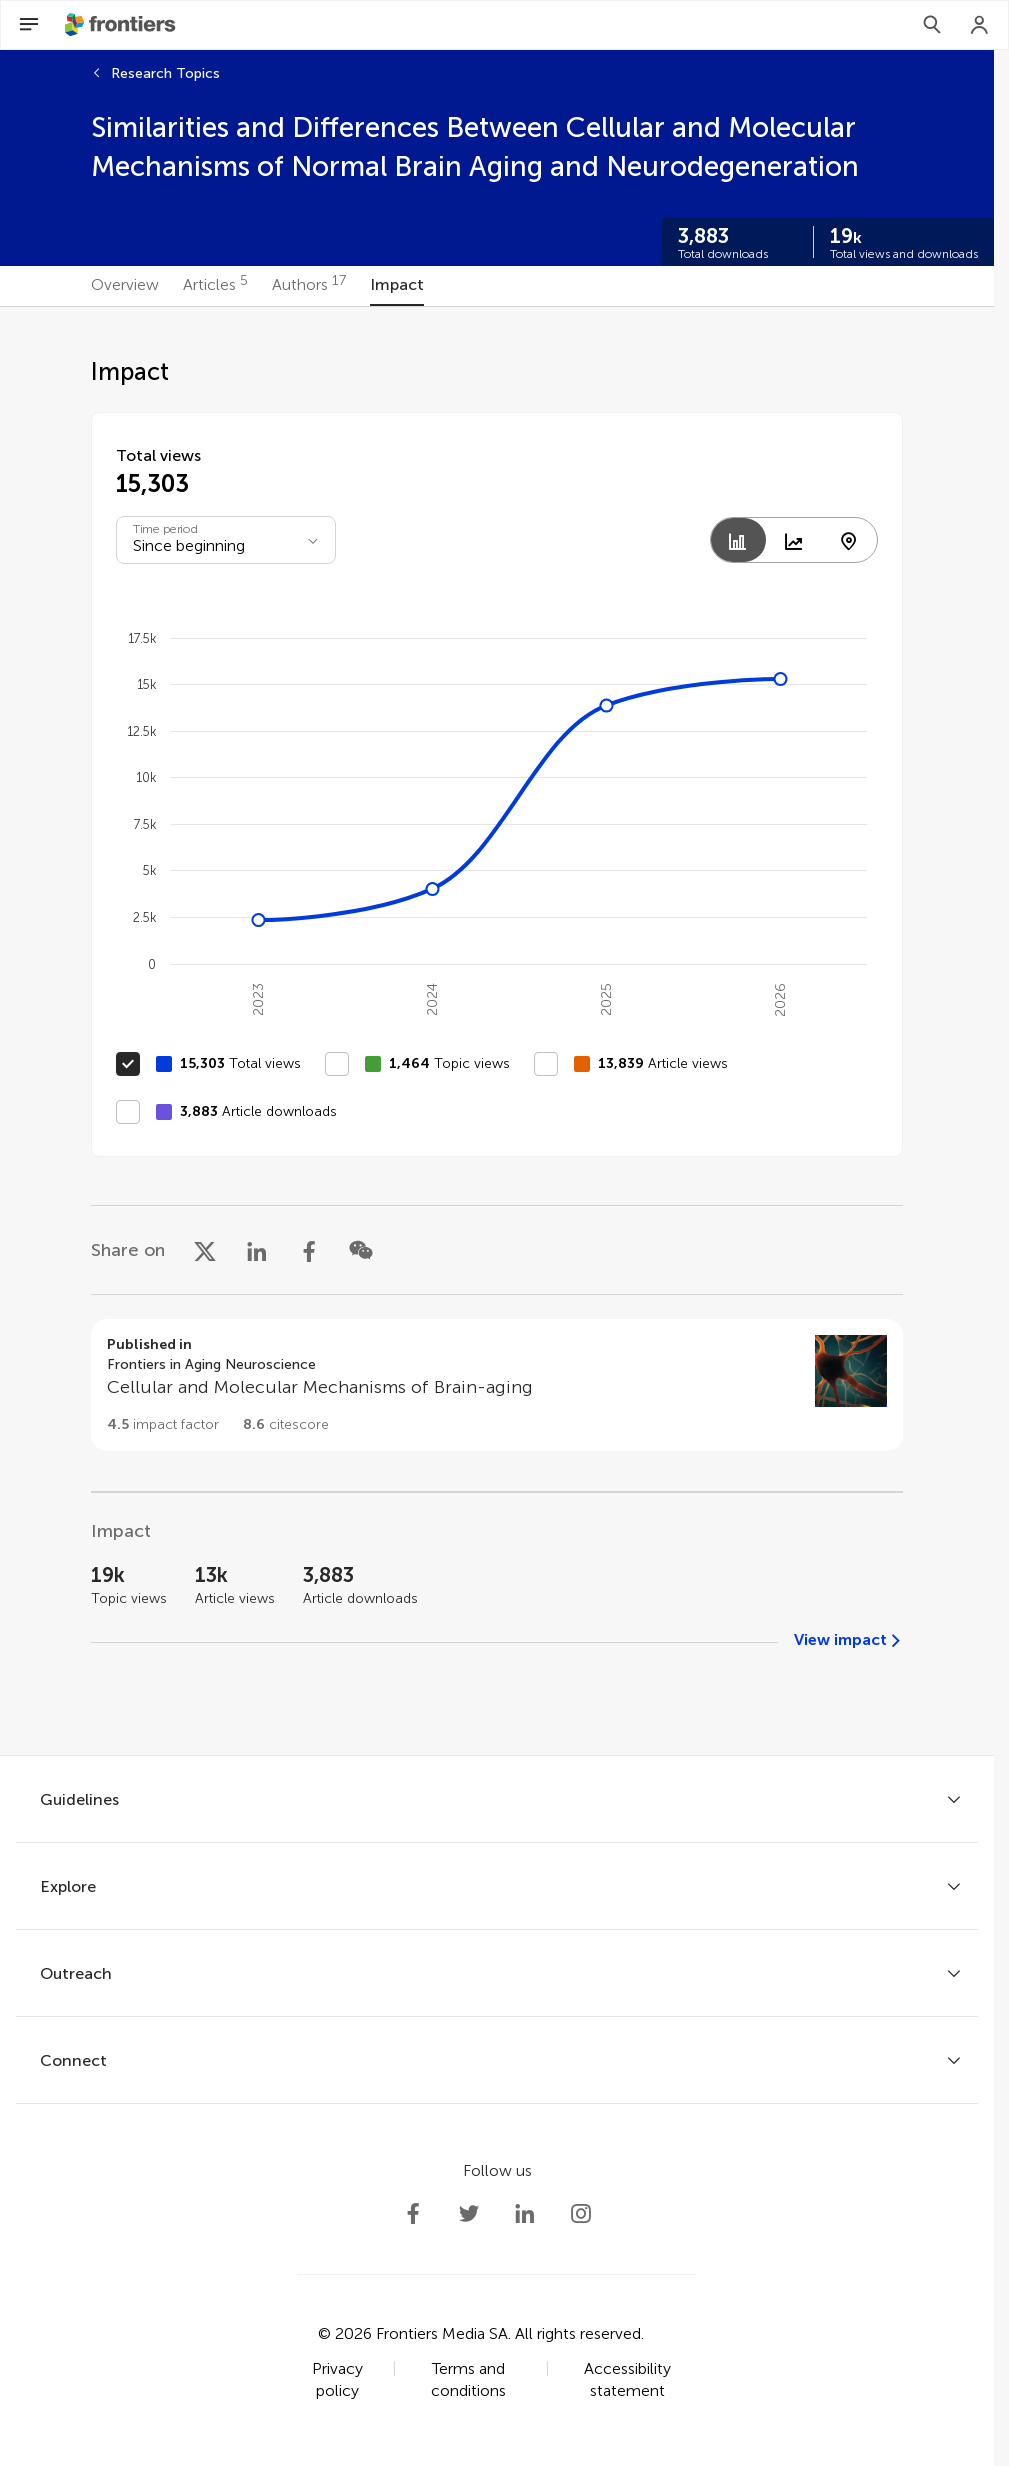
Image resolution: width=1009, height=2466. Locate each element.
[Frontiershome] (122, 25)
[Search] (932, 25)
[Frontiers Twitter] (469, 2214)
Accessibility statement (627, 2379)
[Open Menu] (29, 25)
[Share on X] (205, 1250)
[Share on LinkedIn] (257, 1250)
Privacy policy (337, 2379)
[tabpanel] (497, 1031)
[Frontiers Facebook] (413, 2214)
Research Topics (165, 73)
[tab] (125, 286)
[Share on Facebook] (309, 1250)
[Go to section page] (497, 1385)
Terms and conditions (468, 2379)
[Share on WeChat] (361, 1250)
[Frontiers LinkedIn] (525, 2214)
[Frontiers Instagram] (581, 2214)
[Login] (980, 25)
